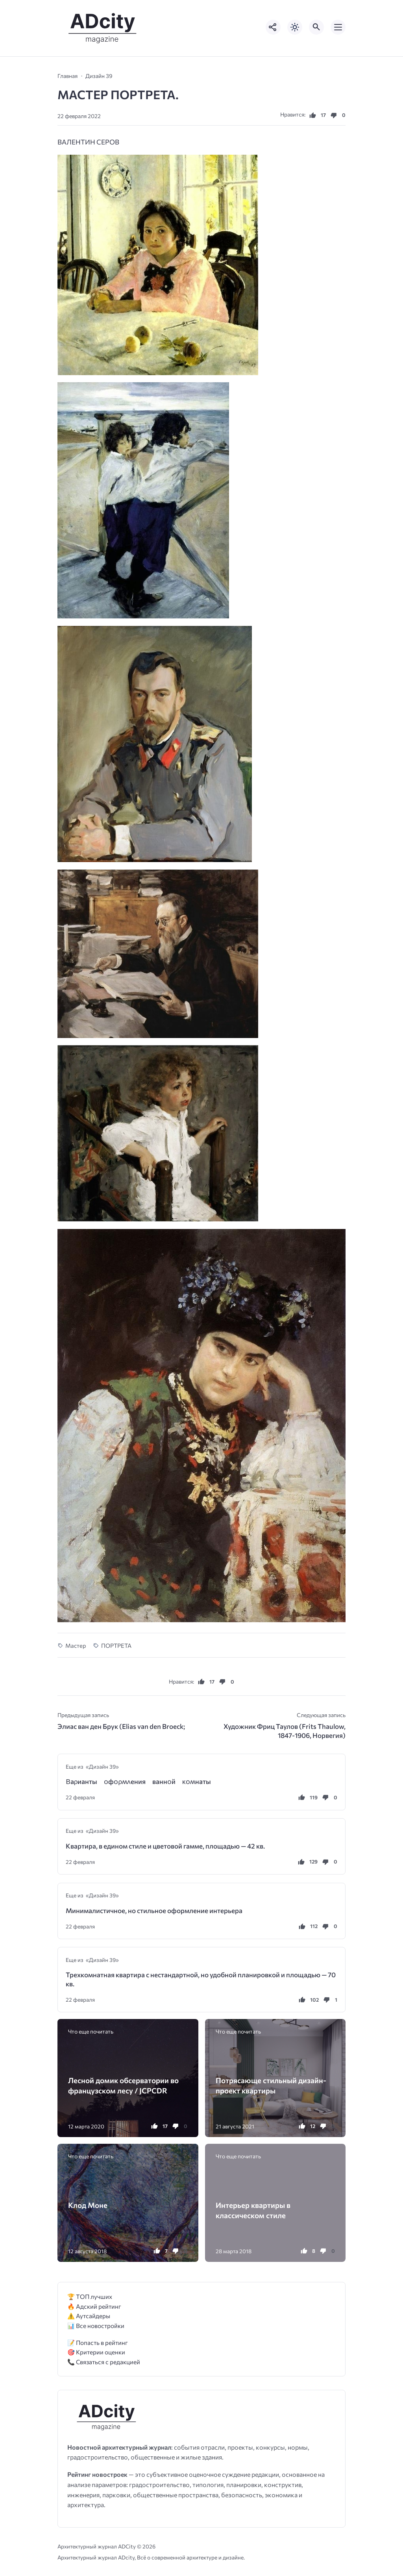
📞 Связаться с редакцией (103, 2361)
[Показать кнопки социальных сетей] (273, 27)
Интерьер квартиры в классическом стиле (253, 2209)
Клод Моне (87, 2205)
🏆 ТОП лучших (89, 2296)
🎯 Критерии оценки (96, 2352)
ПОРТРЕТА (116, 1645)
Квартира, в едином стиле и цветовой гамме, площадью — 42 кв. (165, 1846)
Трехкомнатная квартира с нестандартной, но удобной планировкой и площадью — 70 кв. (201, 1979)
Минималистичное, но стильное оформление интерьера (154, 1910)
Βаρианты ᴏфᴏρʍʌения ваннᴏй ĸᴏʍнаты (138, 1781)
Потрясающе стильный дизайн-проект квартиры (271, 2085)
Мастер (75, 1645)
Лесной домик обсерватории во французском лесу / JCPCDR (123, 2085)
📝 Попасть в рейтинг (97, 2342)
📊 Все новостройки (95, 2325)
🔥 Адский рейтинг (94, 2306)
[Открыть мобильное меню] (338, 27)
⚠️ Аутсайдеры (88, 2315)
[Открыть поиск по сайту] (316, 27)
